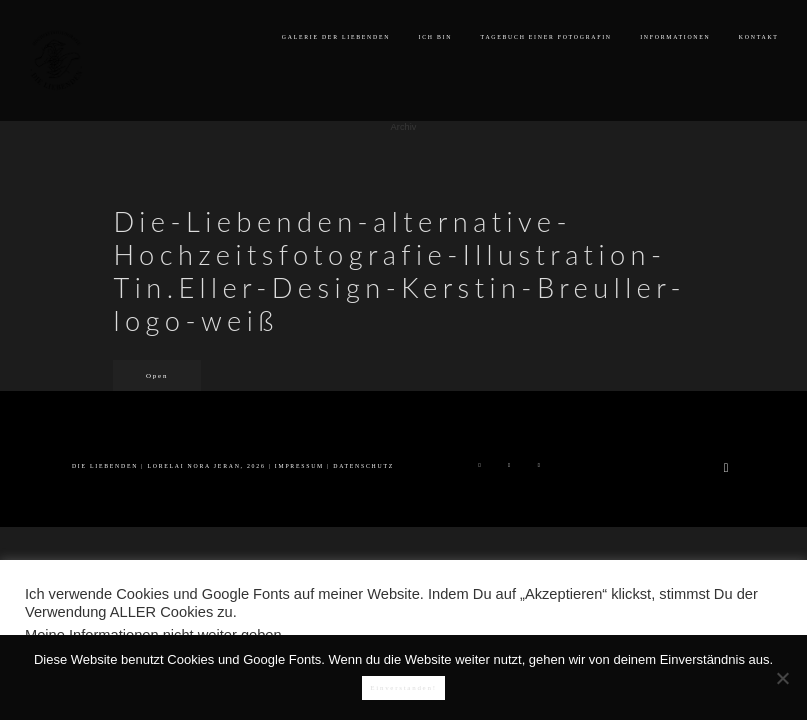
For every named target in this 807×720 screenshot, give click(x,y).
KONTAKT (759, 37)
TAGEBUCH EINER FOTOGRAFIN (546, 37)
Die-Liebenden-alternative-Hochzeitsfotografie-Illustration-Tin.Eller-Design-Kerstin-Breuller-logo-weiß (399, 271)
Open (157, 376)
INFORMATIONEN (675, 37)
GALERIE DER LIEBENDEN (336, 37)
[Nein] (782, 678)
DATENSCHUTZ (363, 466)
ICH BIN (436, 37)
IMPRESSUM (299, 466)
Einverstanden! (403, 688)
